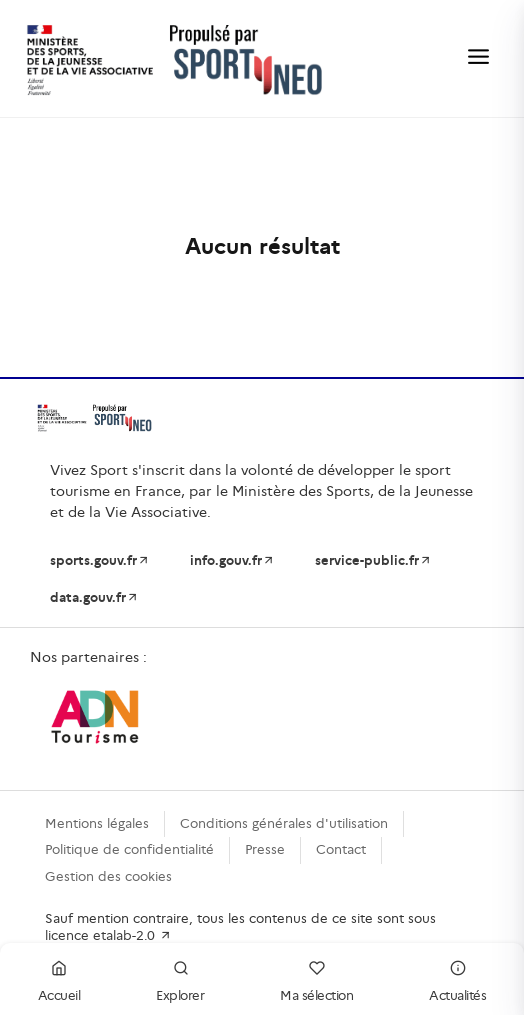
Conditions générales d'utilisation (284, 823)
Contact (341, 849)
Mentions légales (97, 823)
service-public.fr (373, 560)
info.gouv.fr (232, 560)
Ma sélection (316, 978)
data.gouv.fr (94, 597)
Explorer (180, 978)
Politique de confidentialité (129, 849)
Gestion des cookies (108, 876)
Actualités (457, 978)
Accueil (59, 978)
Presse (265, 849)
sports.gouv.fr (100, 560)
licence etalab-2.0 (108, 935)
